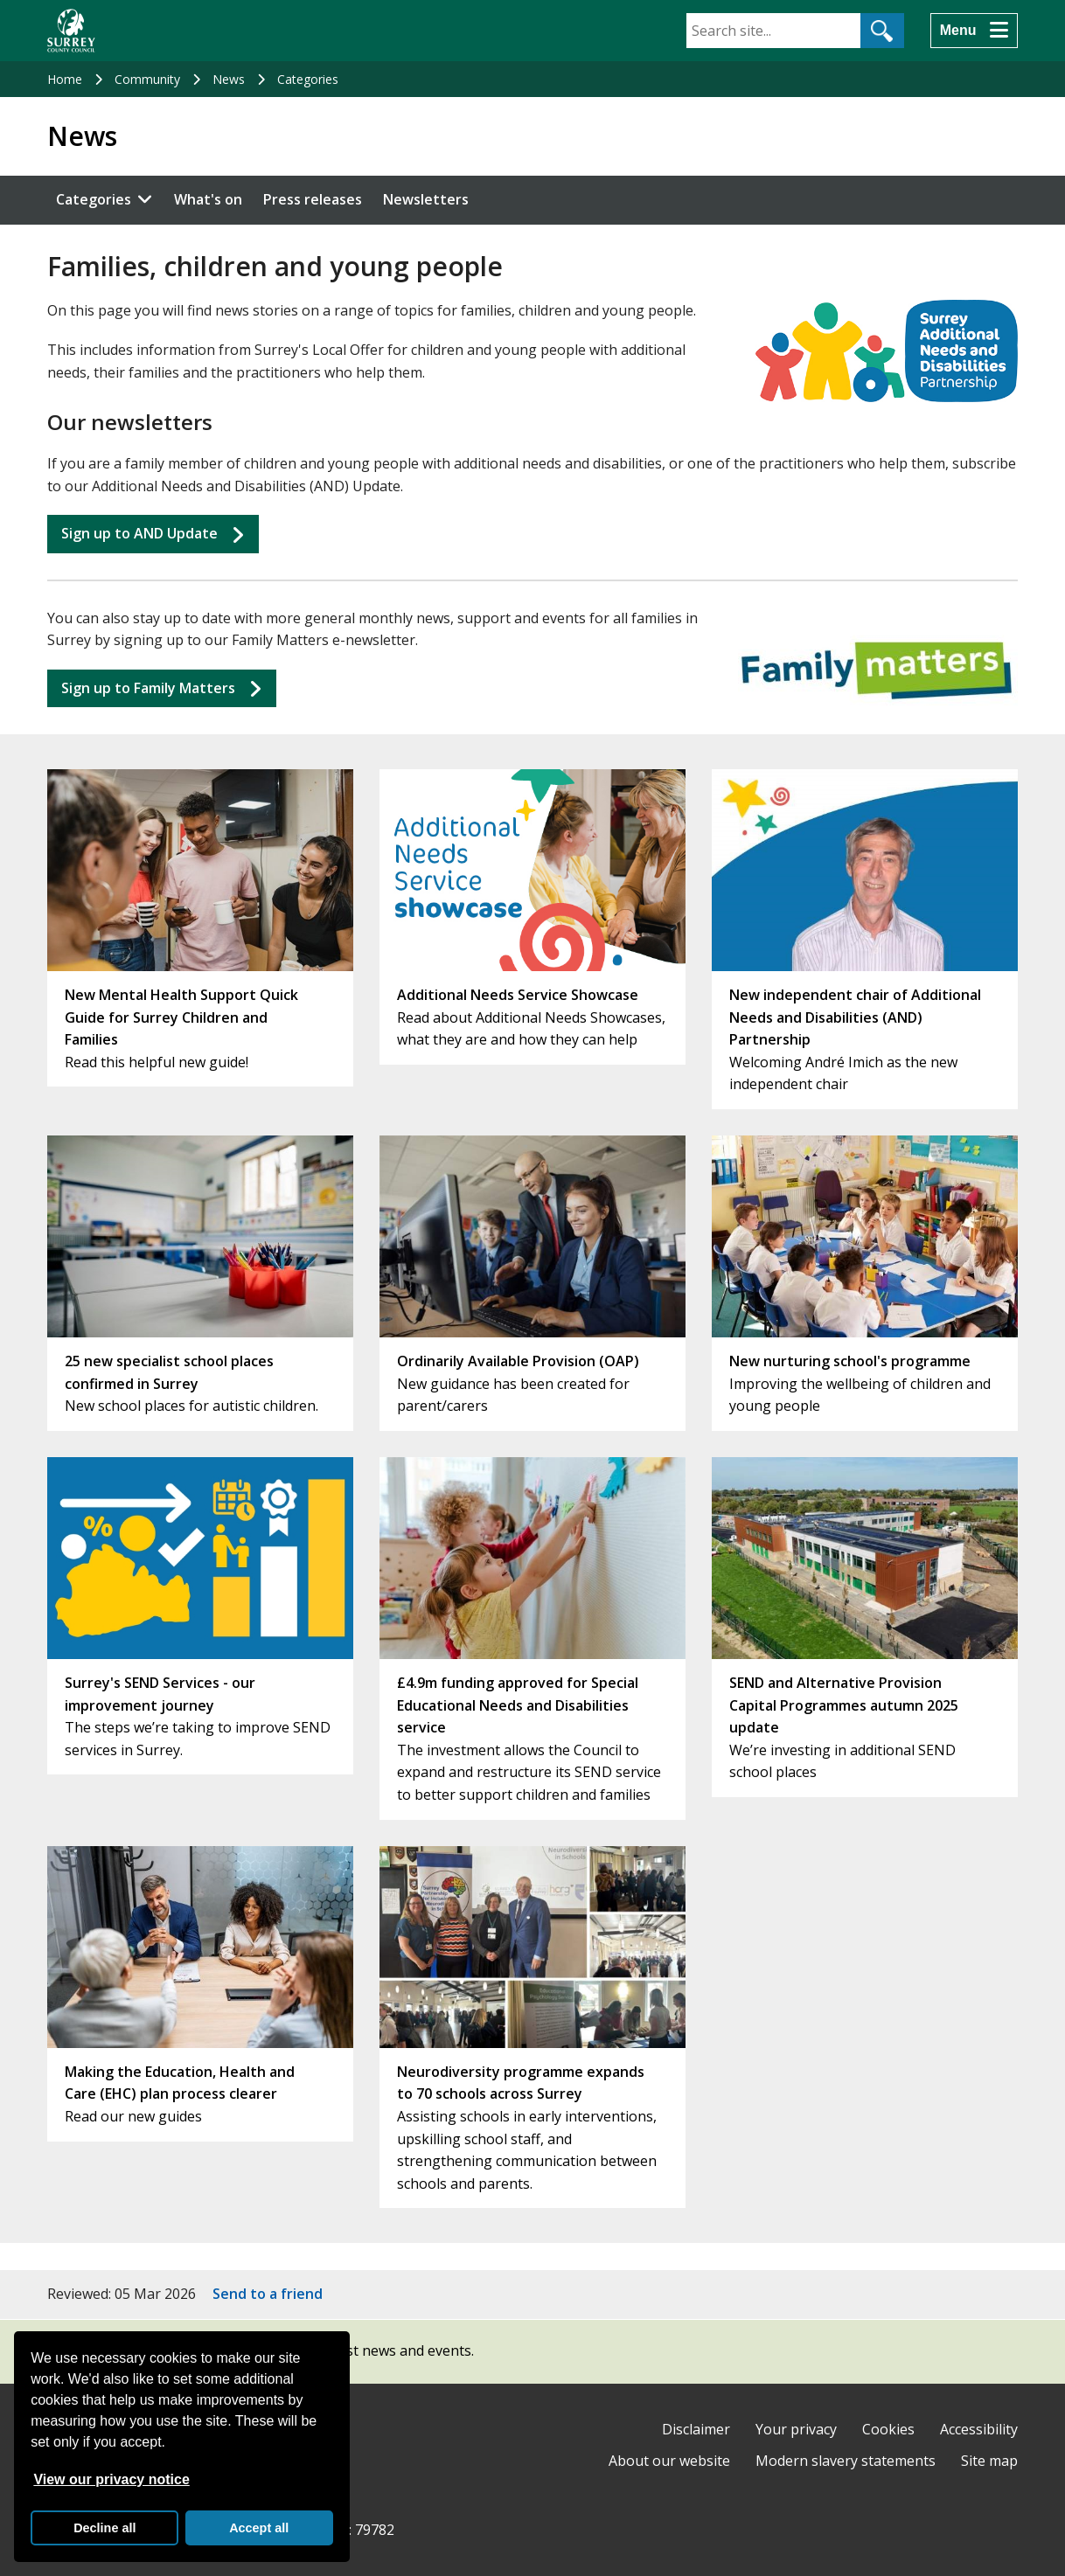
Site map (989, 2460)
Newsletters (426, 199)
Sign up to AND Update (139, 533)
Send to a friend (267, 2293)
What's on (208, 199)
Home (64, 79)
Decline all (104, 2528)
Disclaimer (696, 2429)
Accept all (259, 2528)
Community (147, 79)
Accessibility (979, 2429)
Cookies (888, 2429)
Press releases (312, 199)
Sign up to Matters (148, 688)
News (228, 79)
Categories (307, 79)
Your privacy (796, 2429)
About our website (669, 2460)
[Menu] (974, 30)
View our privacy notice (111, 2479)
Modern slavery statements (845, 2460)
